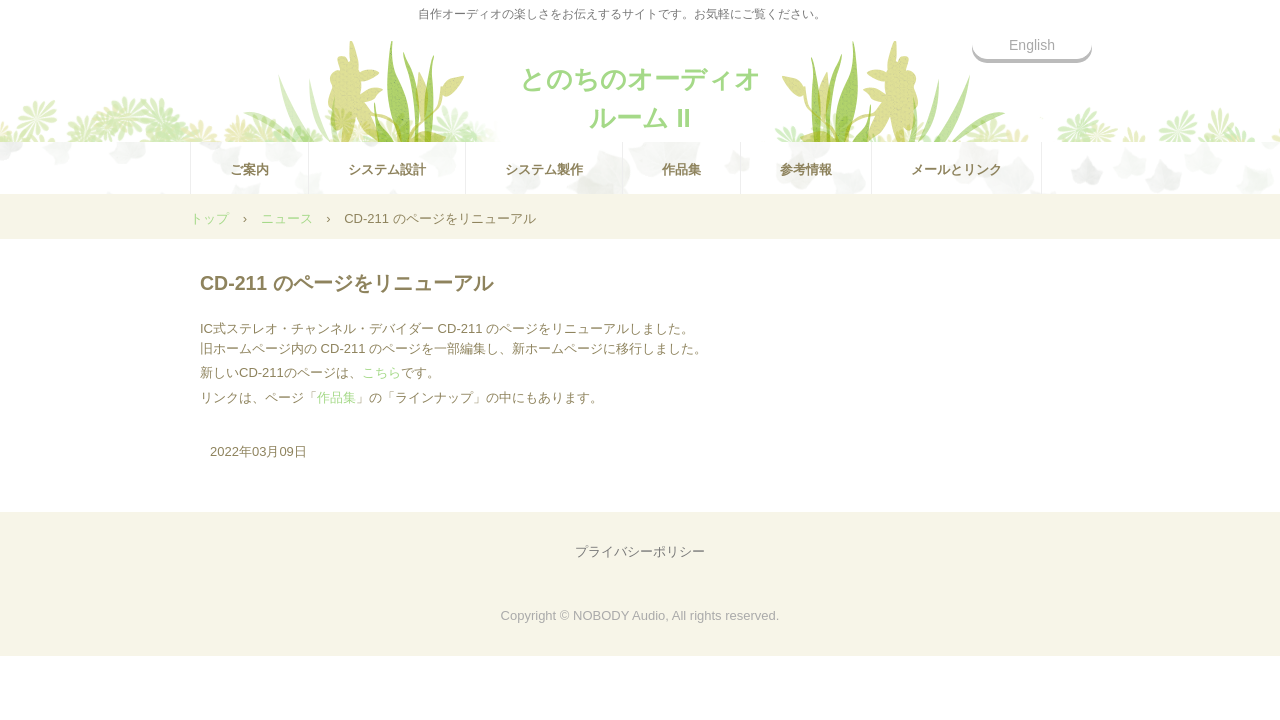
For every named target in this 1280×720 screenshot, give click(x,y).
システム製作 (544, 169)
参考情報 (806, 169)
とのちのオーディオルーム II (640, 88)
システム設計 (387, 169)
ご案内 (249, 169)
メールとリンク (956, 169)
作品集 (681, 169)
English (1032, 45)
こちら (381, 372)
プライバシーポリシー (640, 551)
